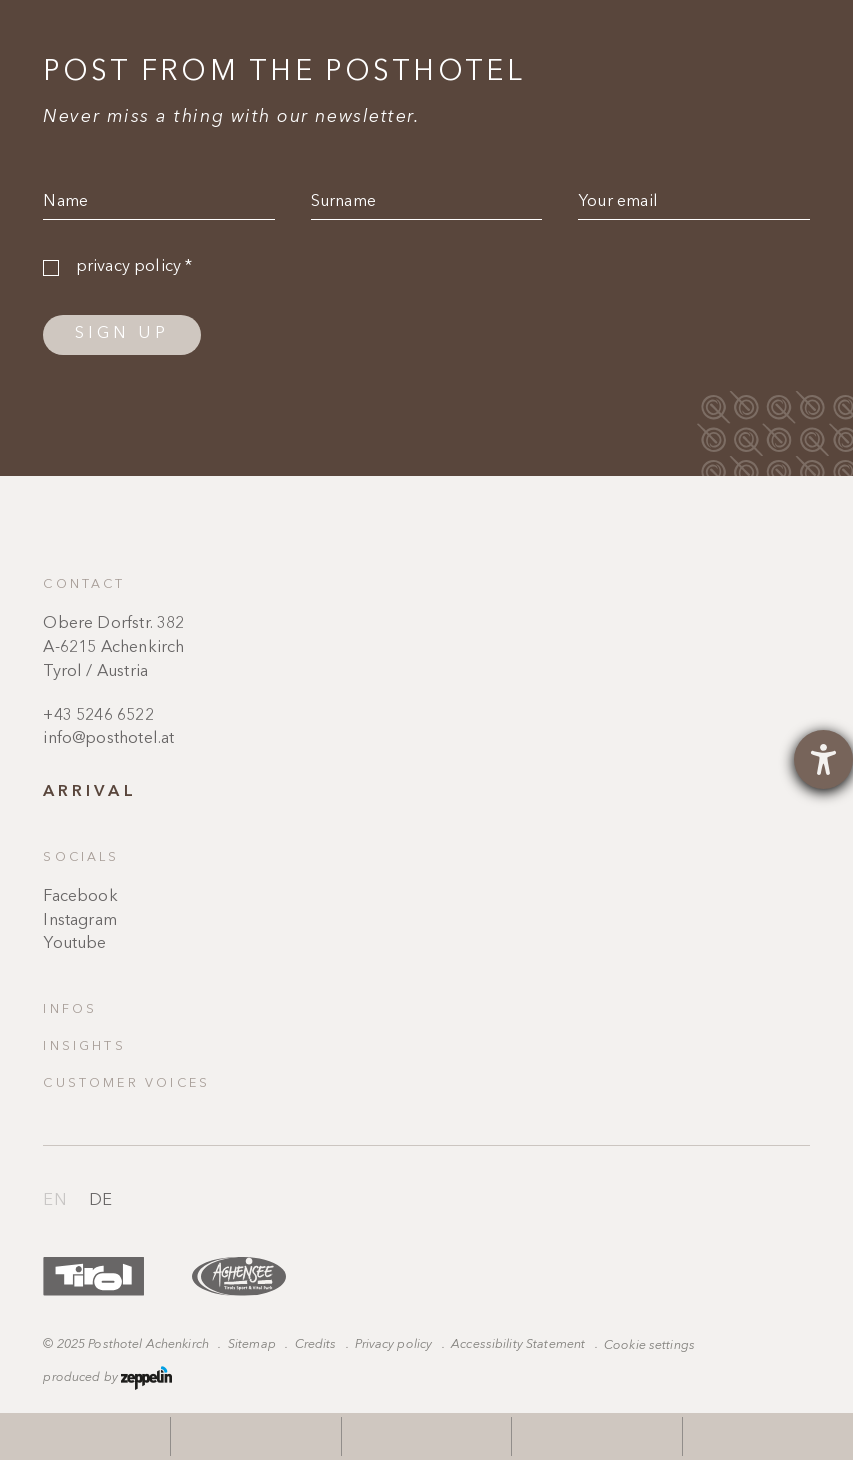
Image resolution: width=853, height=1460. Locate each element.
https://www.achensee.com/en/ (239, 1276)
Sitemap (253, 1344)
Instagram (80, 921)
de (100, 1201)
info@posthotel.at (108, 739)
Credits (317, 1344)
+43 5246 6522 (98, 716)
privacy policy (134, 267)
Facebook (80, 897)
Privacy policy (395, 1344)
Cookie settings (649, 1345)
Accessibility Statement (519, 1344)
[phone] (426, 1436)
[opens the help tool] (823, 759)
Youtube (74, 944)
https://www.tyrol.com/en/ (93, 1276)
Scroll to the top (786, 1076)
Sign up (121, 334)
